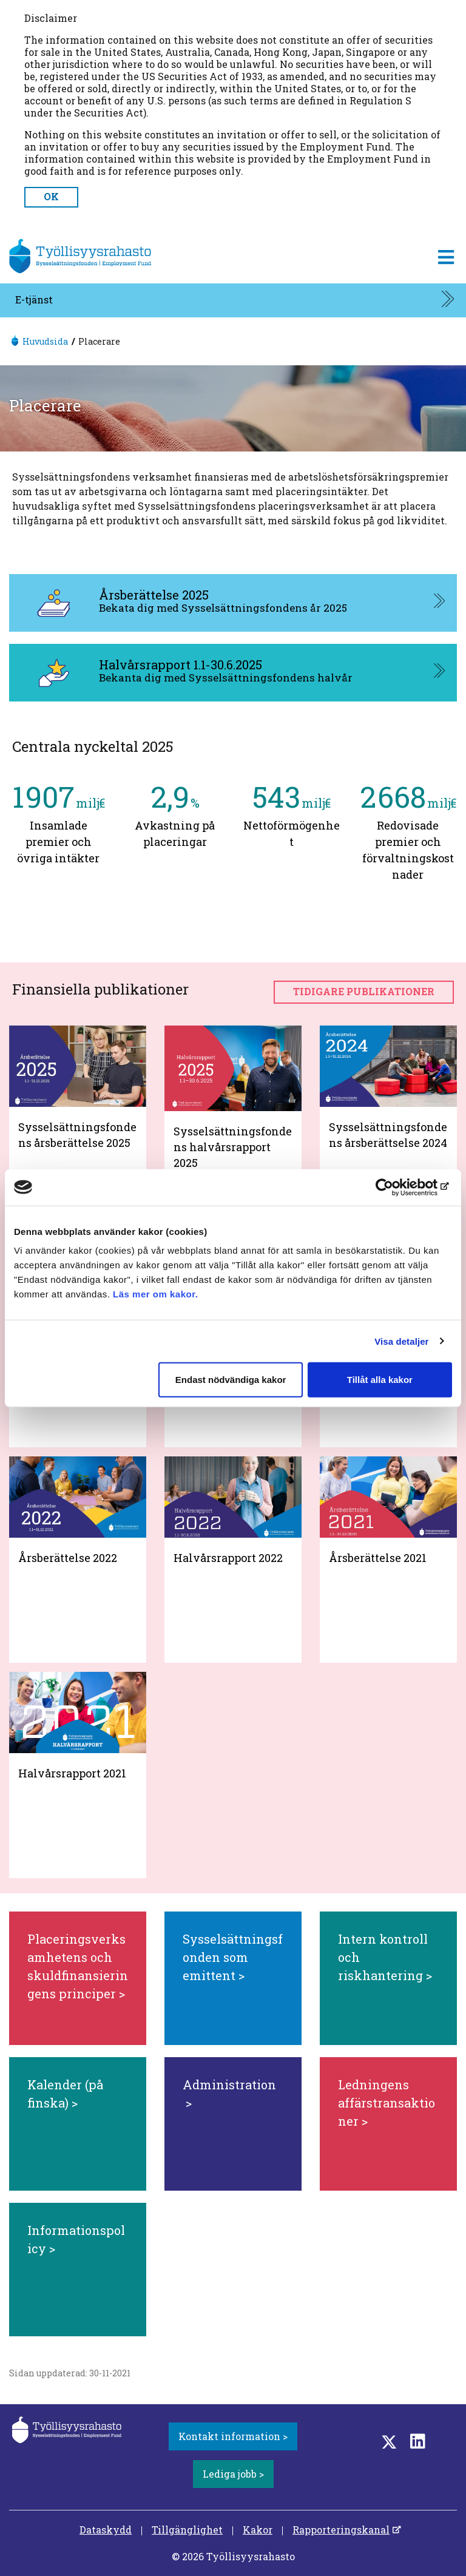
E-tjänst (34, 299)
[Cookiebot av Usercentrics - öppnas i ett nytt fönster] (399, 1187)
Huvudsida (45, 341)
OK (51, 196)
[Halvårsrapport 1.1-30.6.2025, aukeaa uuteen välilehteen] (233, 672)
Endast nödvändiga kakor (230, 1379)
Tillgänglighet (187, 2529)
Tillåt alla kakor (380, 1379)
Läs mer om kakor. (155, 1294)
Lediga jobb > (233, 2473)
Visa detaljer (401, 1341)
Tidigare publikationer (363, 991)
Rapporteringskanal (341, 2529)
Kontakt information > (233, 2436)
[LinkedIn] (417, 2441)
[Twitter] (389, 2441)
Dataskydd (105, 2529)
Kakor (257, 2529)
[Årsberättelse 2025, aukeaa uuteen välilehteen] (233, 603)
